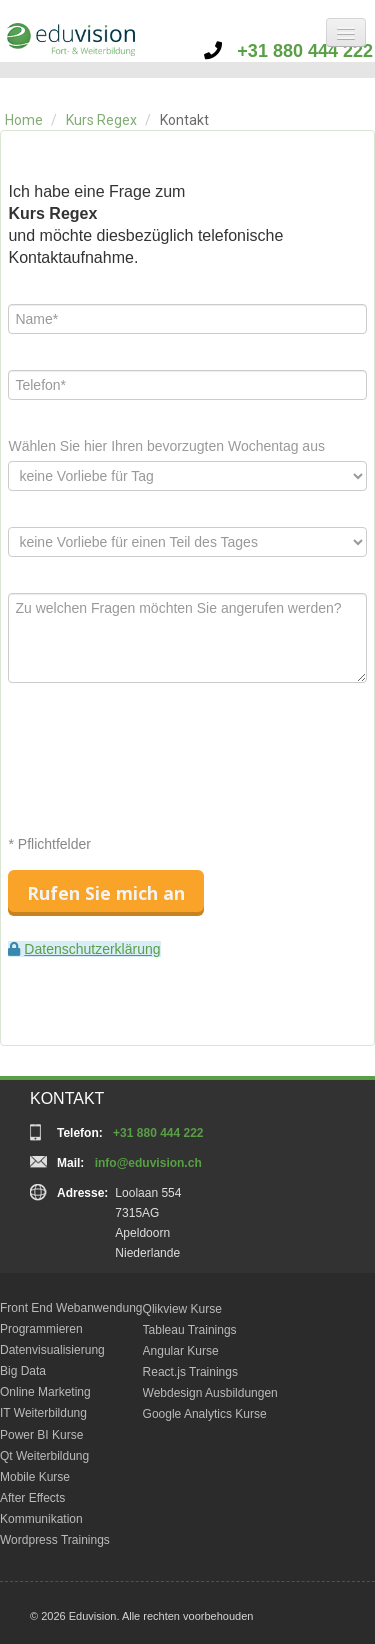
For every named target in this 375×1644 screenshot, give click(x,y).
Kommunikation (41, 1519)
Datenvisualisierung (52, 1350)
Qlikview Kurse (182, 1309)
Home (24, 120)
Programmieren (41, 1329)
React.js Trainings (190, 1372)
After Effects (32, 1498)
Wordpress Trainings (55, 1540)
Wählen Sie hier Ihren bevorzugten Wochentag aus (166, 446)
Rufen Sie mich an (106, 893)
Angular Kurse (181, 1351)
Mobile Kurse (35, 1477)
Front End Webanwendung (71, 1308)
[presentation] (160, 758)
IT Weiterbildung (43, 1413)
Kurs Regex (101, 120)
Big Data (23, 1371)
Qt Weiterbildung (44, 1456)
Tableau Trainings (190, 1330)
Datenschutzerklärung (92, 949)
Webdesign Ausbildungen (210, 1393)
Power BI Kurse (41, 1435)
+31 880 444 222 (288, 51)
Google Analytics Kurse (205, 1414)
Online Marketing (45, 1392)
